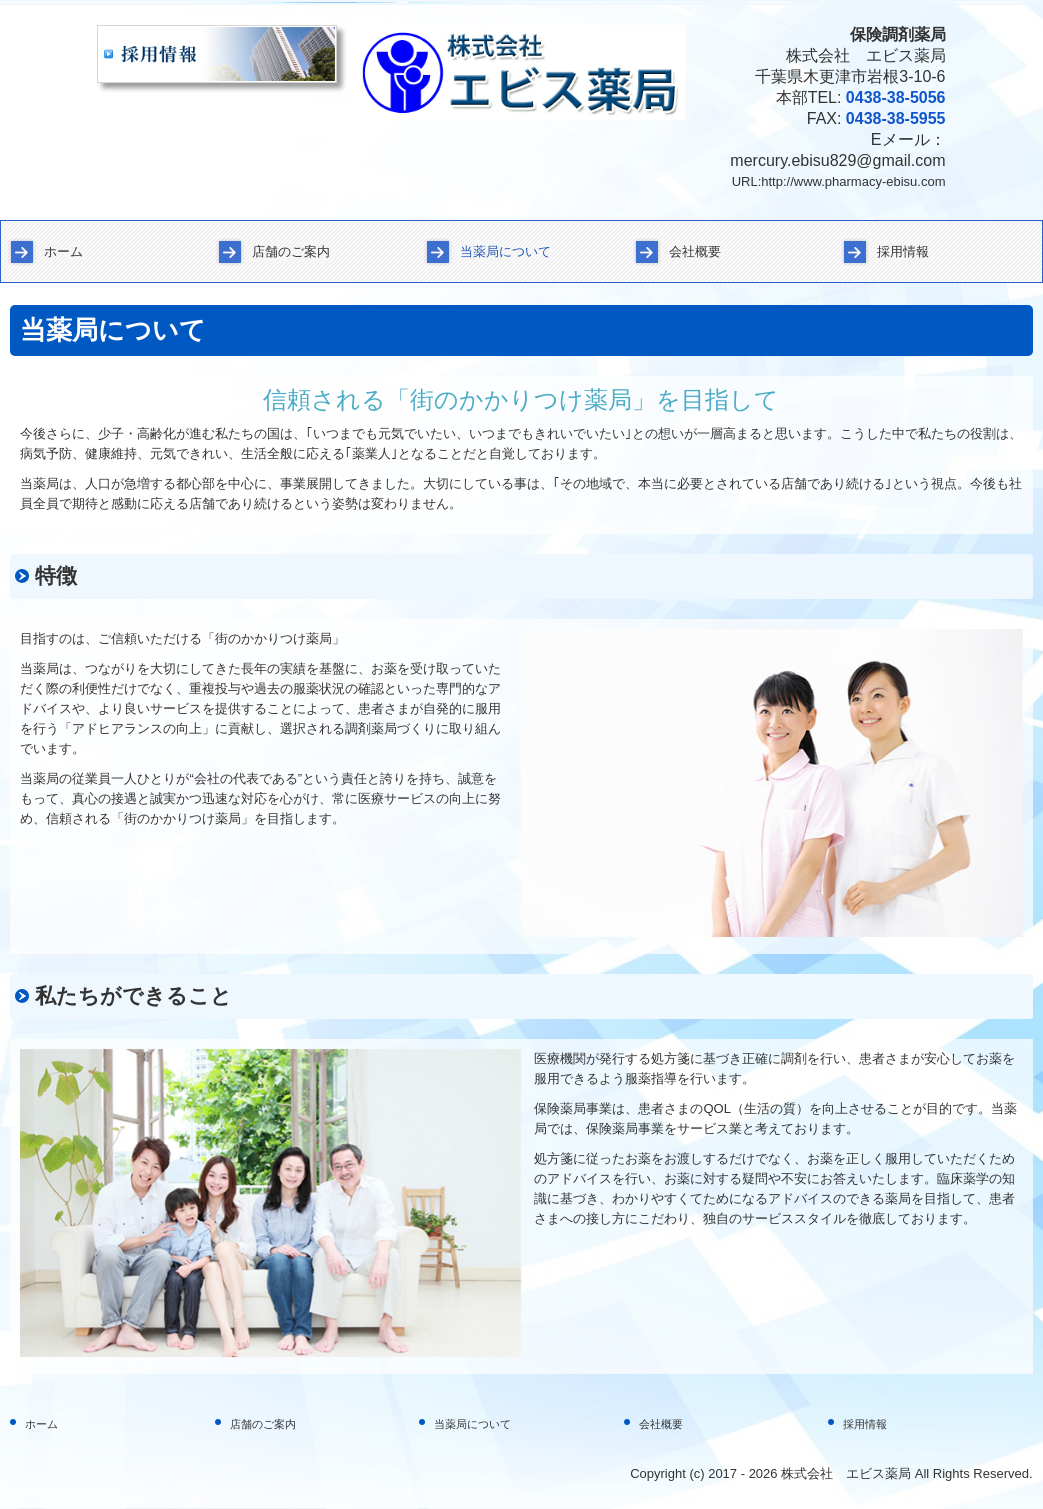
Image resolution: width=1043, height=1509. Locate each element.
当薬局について (505, 251)
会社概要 (695, 251)
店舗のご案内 (291, 251)
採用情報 (903, 251)
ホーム (63, 251)
